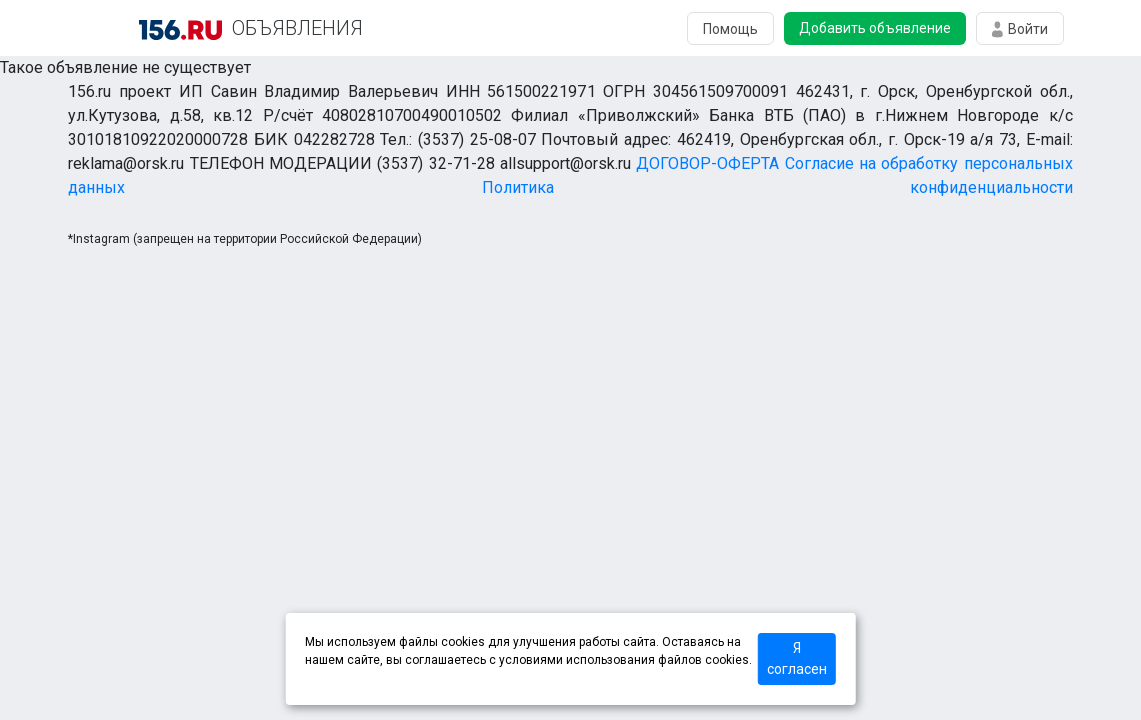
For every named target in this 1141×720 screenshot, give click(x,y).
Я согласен (797, 658)
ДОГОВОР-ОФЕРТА (707, 163)
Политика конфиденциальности (777, 187)
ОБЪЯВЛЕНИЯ (297, 28)
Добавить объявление (875, 28)
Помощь (730, 29)
